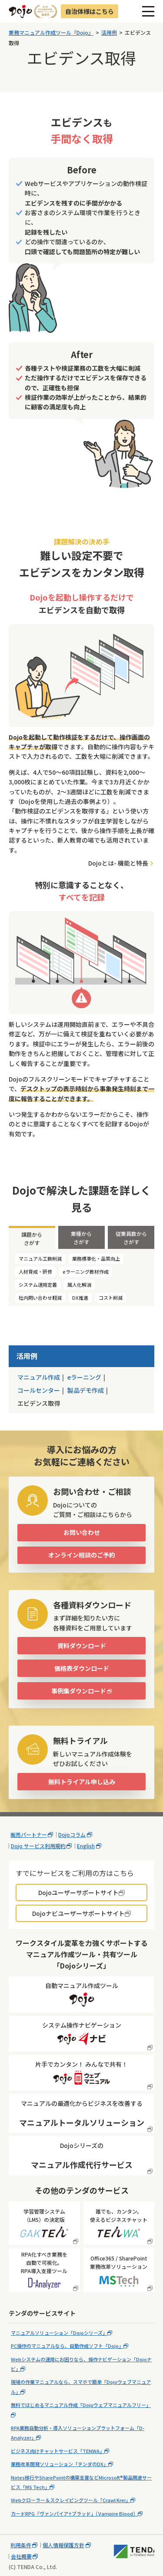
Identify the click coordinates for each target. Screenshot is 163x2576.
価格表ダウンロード (81, 1668)
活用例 (27, 1356)
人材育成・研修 (35, 1271)
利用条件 (20, 2545)
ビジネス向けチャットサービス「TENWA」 (57, 2450)
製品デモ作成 (85, 1390)
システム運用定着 (38, 1284)
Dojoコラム (72, 1834)
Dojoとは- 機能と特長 (118, 863)
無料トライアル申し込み (81, 1781)
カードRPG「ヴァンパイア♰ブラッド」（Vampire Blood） (74, 2513)
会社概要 (21, 2556)
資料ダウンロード (81, 1645)
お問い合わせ (81, 1532)
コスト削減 (111, 1297)
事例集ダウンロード (78, 1690)
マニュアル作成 (38, 1377)
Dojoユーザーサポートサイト (78, 1892)
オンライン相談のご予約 (81, 1554)
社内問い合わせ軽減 (40, 1297)
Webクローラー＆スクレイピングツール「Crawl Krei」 (70, 2499)
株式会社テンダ (134, 2551)
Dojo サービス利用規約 (38, 1846)
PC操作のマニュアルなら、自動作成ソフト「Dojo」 (67, 2345)
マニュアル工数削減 (40, 1258)
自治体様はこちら (89, 11)
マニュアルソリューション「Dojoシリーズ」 (59, 2332)
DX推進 (80, 1297)
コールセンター (38, 1390)
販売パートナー (28, 1834)
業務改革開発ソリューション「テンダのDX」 (59, 2463)
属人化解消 (79, 1284)
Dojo (20, 11)
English (86, 1846)
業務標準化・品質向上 (96, 1258)
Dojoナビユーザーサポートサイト (78, 1913)
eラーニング (84, 1377)
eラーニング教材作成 (86, 1271)
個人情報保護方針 (63, 2545)
